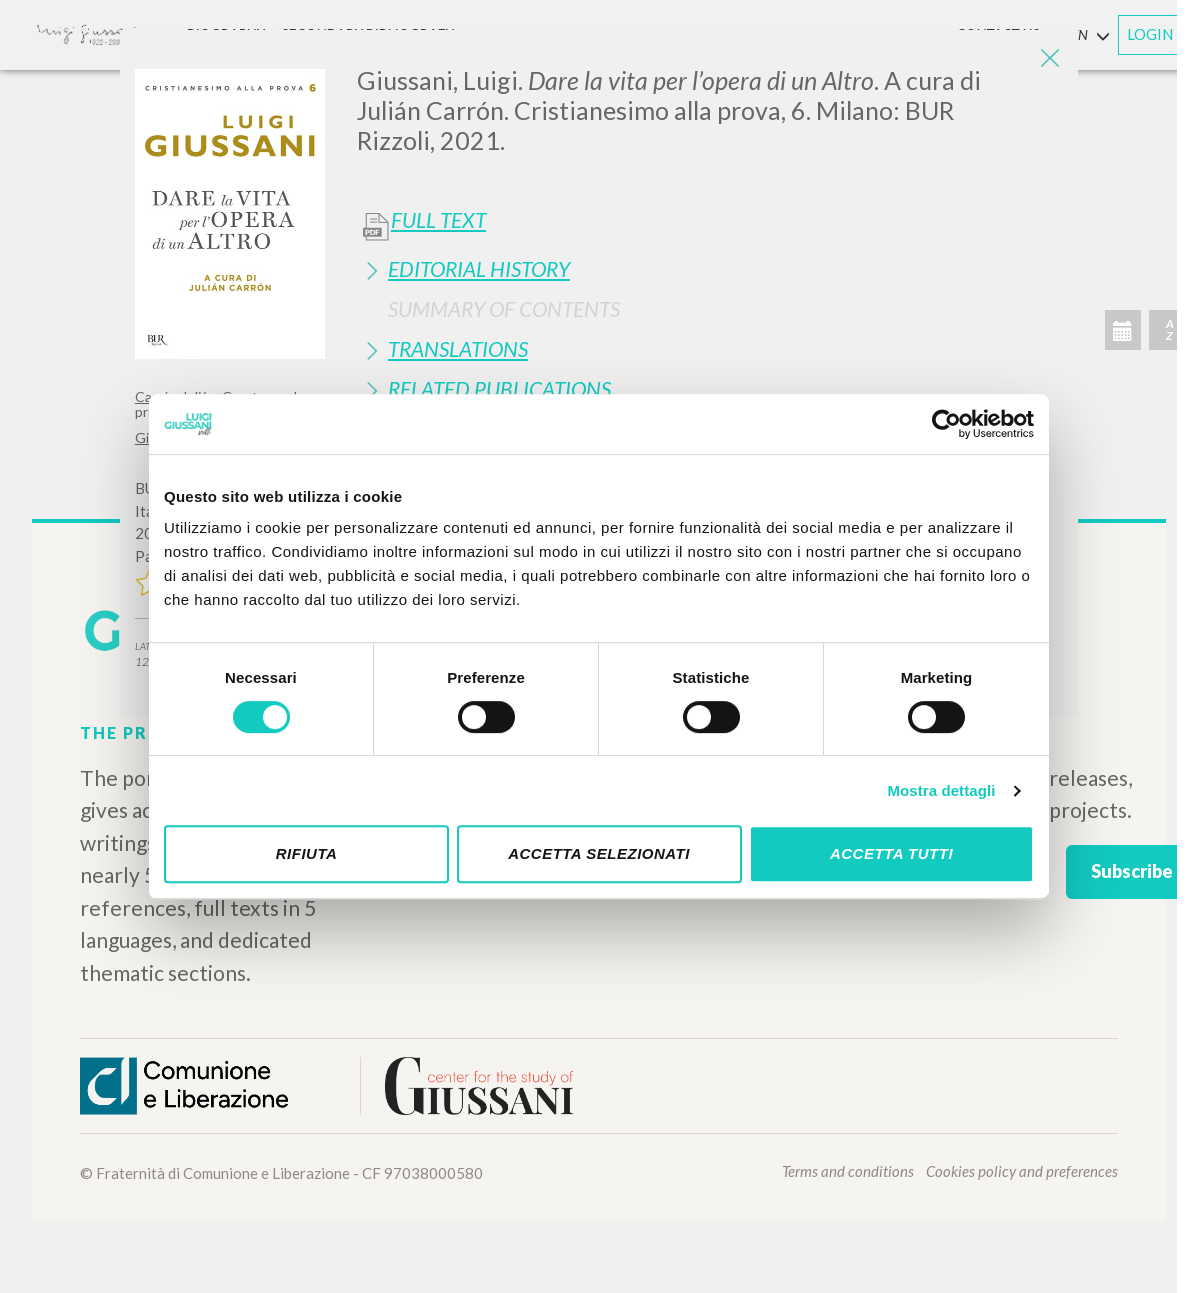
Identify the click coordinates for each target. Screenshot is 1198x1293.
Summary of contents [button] (504, 308)
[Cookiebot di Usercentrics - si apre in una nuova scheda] (946, 424)
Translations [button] (458, 348)
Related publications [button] (499, 388)
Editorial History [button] (479, 268)
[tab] (710, 268)
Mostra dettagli (941, 790)
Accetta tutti (891, 853)
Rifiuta (307, 853)
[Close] (1048, 60)
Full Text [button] (438, 220)
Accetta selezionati (599, 853)
